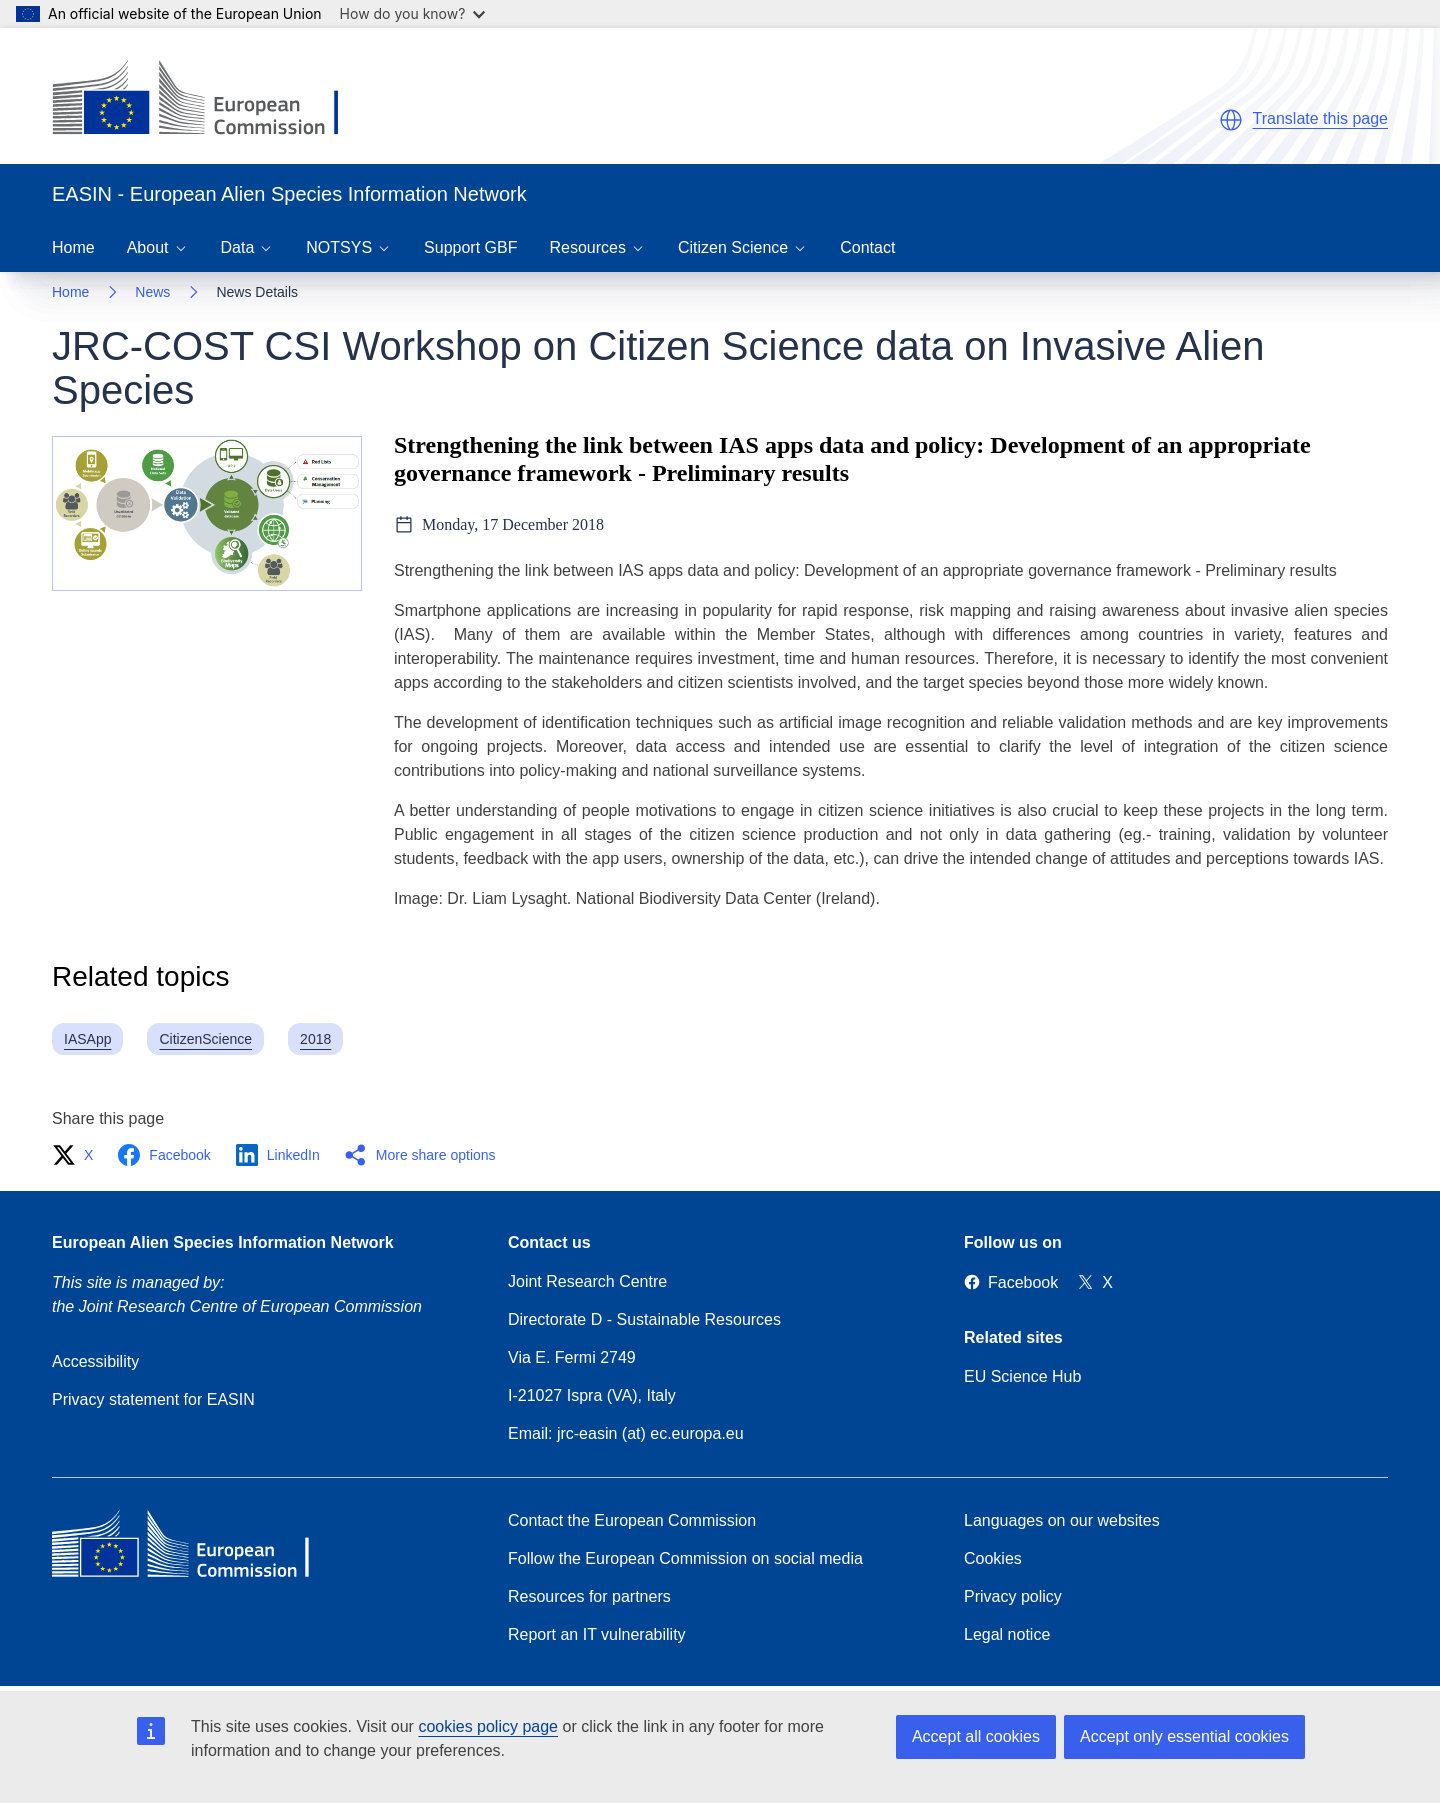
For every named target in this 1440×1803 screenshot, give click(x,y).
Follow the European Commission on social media (685, 1558)
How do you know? (413, 13)
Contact (867, 247)
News (152, 292)
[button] (1231, 120)
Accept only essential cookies (1184, 1736)
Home (73, 247)
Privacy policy (1013, 1596)
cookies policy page (488, 1726)
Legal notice (1007, 1634)
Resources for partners (589, 1596)
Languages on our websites (1062, 1520)
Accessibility (95, 1361)
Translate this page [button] (1320, 118)
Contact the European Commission (632, 1520)
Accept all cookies (976, 1736)
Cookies (993, 1558)
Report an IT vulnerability (597, 1634)
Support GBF (470, 247)
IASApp (87, 1039)
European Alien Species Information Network (223, 1242)
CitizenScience (205, 1039)
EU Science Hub (1022, 1376)
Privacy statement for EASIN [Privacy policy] (153, 1399)
